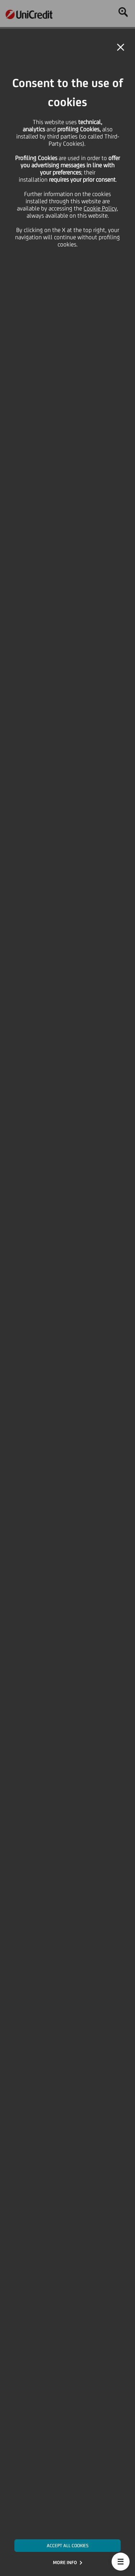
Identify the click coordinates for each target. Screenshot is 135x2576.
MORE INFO (65, 2562)
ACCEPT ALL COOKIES (68, 2545)
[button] (121, 2562)
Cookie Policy (100, 208)
